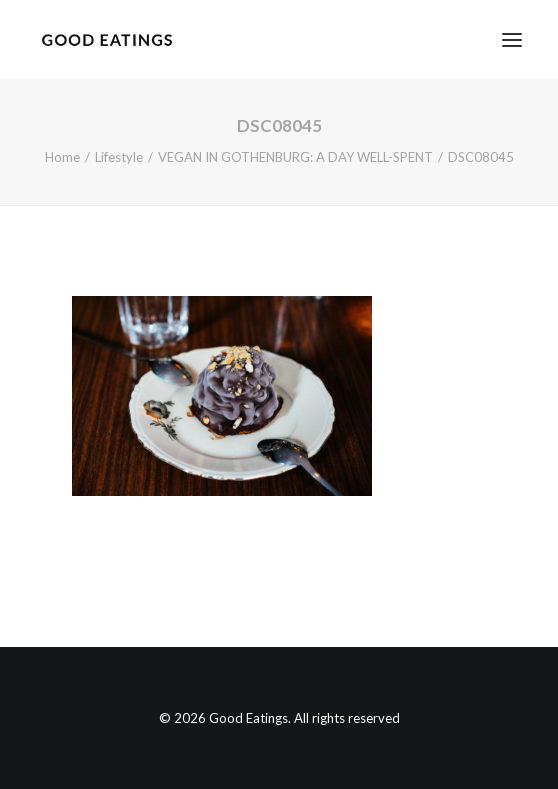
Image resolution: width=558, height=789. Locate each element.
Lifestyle (119, 157)
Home (62, 157)
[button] (512, 39)
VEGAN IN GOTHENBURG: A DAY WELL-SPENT (295, 157)
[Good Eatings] (106, 39)
